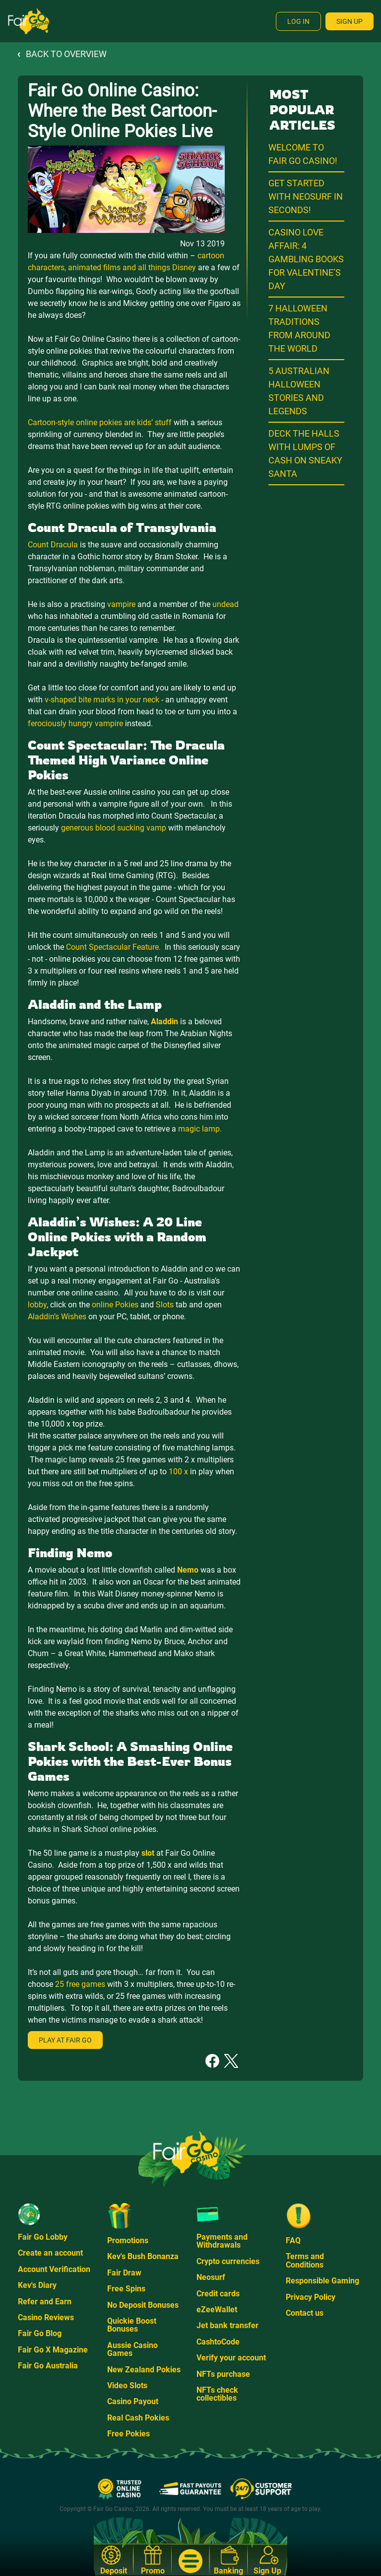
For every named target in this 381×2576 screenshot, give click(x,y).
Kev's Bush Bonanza (143, 2256)
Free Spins (126, 2288)
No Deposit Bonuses (143, 2305)
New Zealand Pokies (144, 2369)
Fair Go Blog (40, 2333)
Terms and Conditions (305, 2260)
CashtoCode (218, 2342)
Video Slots (127, 2385)
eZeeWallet (216, 2309)
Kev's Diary (37, 2285)
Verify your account (231, 2357)
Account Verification (54, 2269)
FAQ (293, 2240)
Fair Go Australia (48, 2365)
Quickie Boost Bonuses (131, 2325)
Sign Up (349, 21)
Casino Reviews (46, 2317)
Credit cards (218, 2293)
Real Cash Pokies (138, 2418)
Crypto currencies (227, 2261)
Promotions (127, 2240)
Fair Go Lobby (42, 2237)
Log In (298, 21)
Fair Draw (124, 2272)
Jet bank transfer (227, 2325)
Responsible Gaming (322, 2280)
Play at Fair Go (65, 2040)
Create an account (50, 2253)
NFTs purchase (223, 2374)
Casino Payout (132, 2401)
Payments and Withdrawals (222, 2241)
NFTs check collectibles (217, 2394)
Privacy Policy (310, 2297)
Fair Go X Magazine (53, 2349)
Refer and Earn (44, 2301)
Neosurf (210, 2277)
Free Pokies (128, 2433)
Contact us (304, 2313)
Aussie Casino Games (132, 2349)
